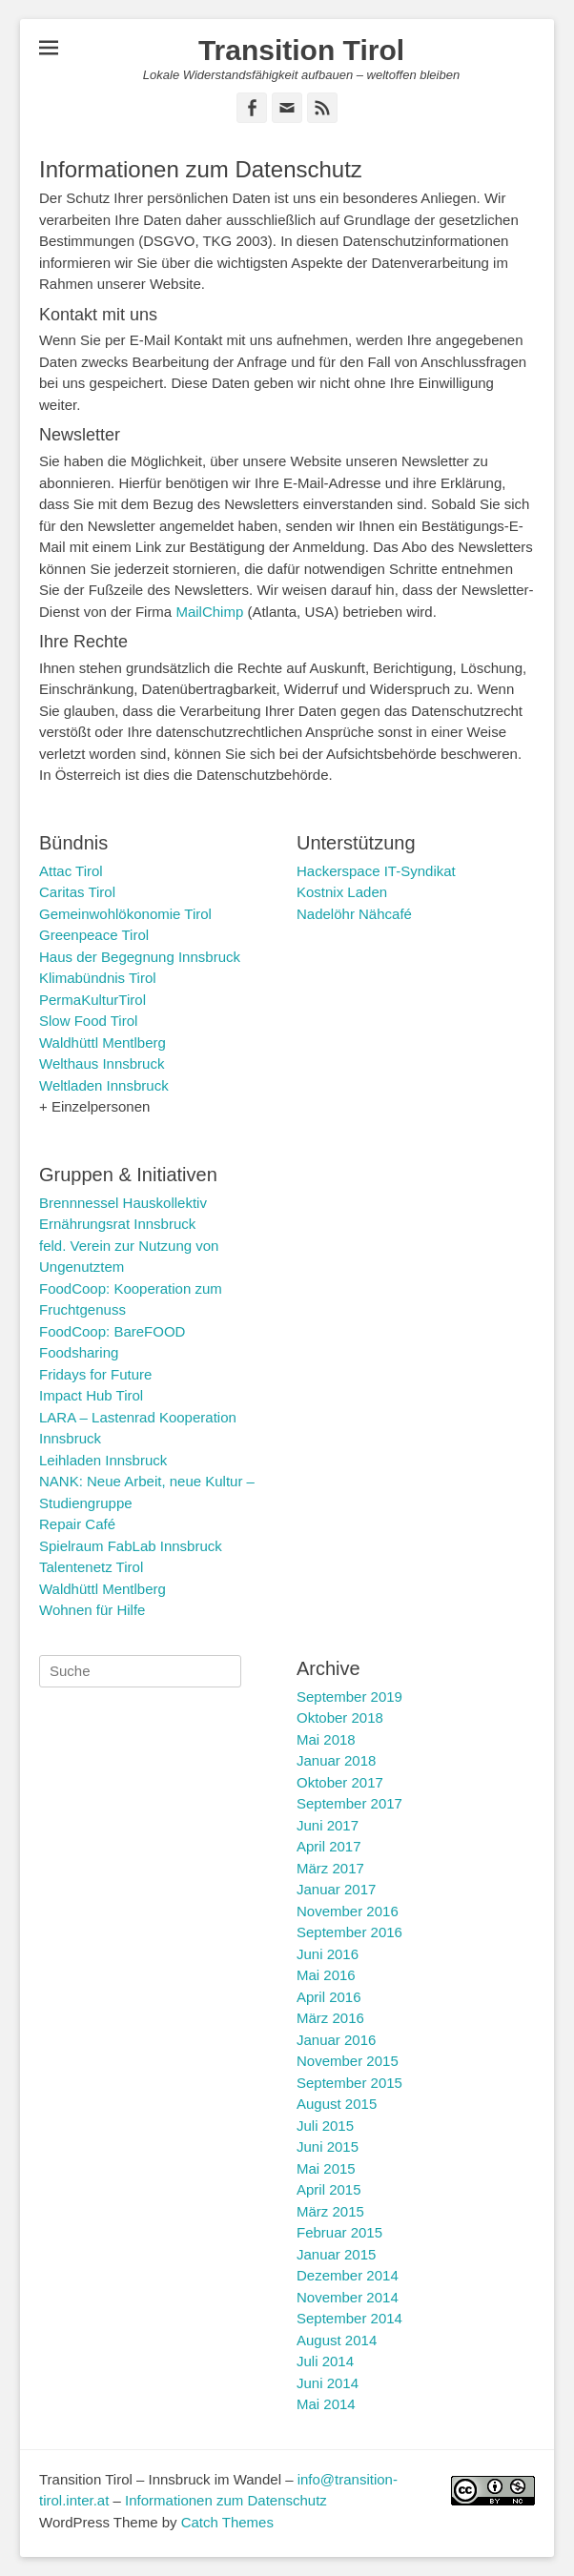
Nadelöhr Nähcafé (354, 914)
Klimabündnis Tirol (97, 978)
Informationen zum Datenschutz (226, 2500)
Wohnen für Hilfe (92, 1610)
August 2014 (337, 2340)
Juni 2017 (328, 1825)
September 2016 (349, 1932)
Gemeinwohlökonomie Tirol (125, 914)
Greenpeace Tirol (94, 935)
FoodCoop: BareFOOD (112, 1331)
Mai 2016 (326, 1975)
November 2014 (348, 2297)
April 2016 (329, 1997)
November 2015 (348, 2061)
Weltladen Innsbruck (104, 1085)
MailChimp (209, 611)
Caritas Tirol (77, 892)
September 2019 (349, 1696)
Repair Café (77, 1524)
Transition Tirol (301, 50)
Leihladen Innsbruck (103, 1460)
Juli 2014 (325, 2361)
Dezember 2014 (348, 2275)
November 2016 (348, 1911)
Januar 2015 (336, 2254)
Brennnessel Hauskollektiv (123, 1203)
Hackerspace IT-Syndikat (376, 871)
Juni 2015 (328, 2146)
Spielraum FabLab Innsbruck (130, 1546)
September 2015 (349, 2083)
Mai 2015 (326, 2168)
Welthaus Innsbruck (101, 1063)
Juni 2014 (328, 2383)
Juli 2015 (325, 2125)
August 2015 (337, 2104)
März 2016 (330, 2018)
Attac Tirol (71, 871)
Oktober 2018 (340, 1717)
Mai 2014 (326, 2404)
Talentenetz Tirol (91, 1567)
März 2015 (330, 2211)
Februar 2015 (339, 2232)
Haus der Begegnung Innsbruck (139, 957)
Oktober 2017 (340, 1782)
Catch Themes (227, 2522)
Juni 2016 (328, 1954)
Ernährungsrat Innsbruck (117, 1224)
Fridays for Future (95, 1374)
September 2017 (349, 1803)
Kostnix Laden (342, 892)
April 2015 (329, 2189)
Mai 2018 (326, 1739)
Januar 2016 (336, 2040)
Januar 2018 (336, 1760)
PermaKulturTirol (92, 1000)
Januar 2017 (336, 1889)
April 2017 (329, 1846)
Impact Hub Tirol (91, 1395)
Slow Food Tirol (88, 1020)
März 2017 (330, 1868)
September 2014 (349, 2318)
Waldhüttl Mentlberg (102, 1042)
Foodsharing (78, 1352)
